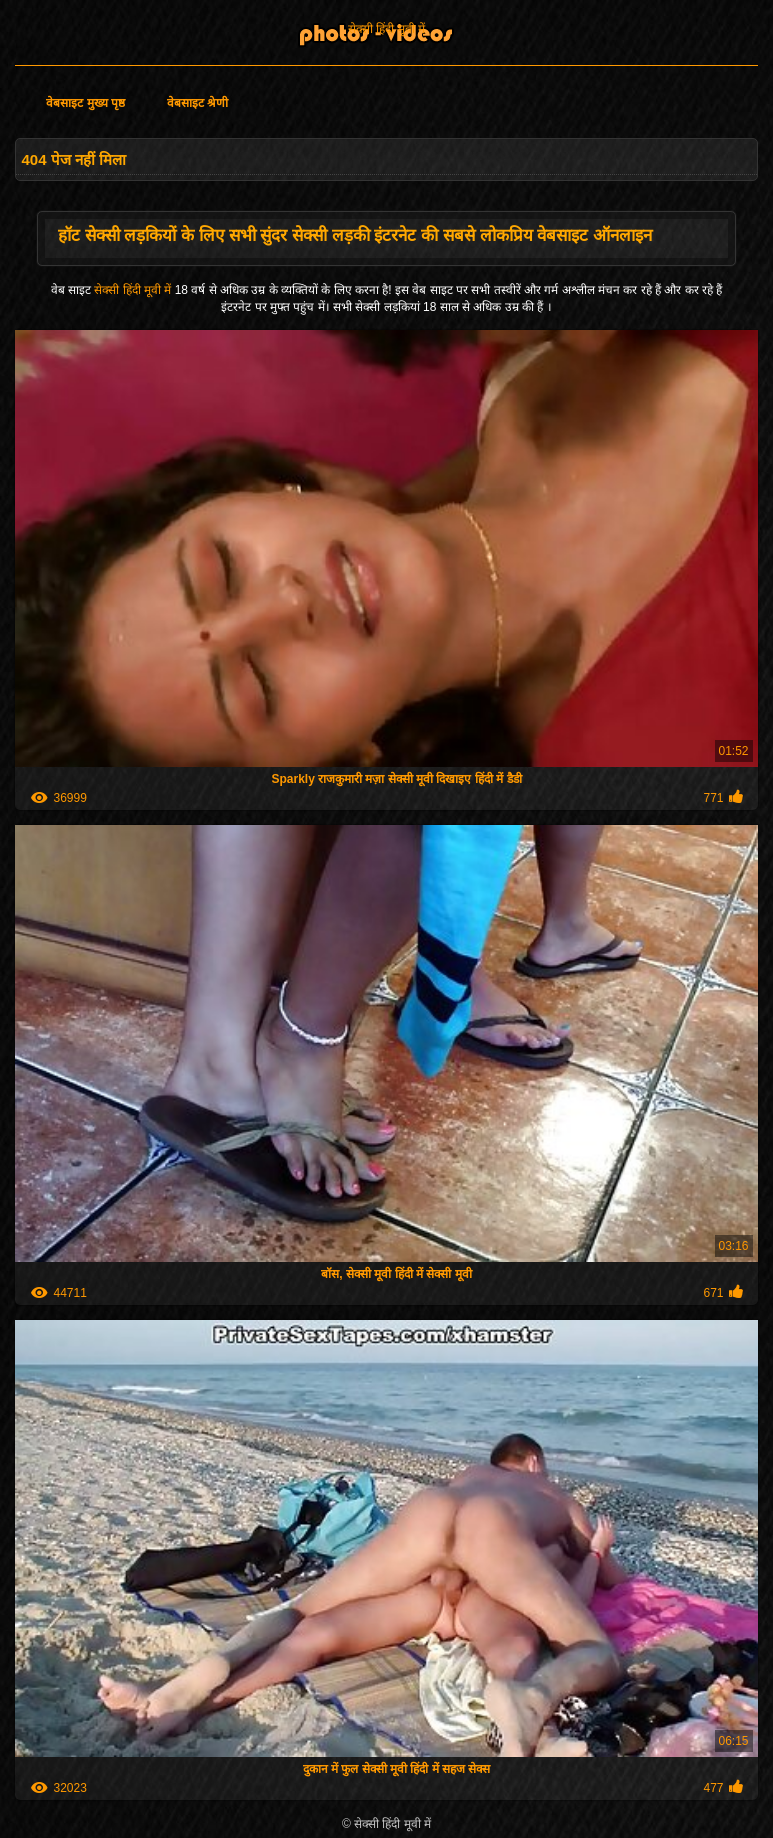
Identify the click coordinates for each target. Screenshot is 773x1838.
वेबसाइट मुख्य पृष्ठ (85, 103)
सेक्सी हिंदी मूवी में (386, 29)
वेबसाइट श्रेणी (197, 103)
